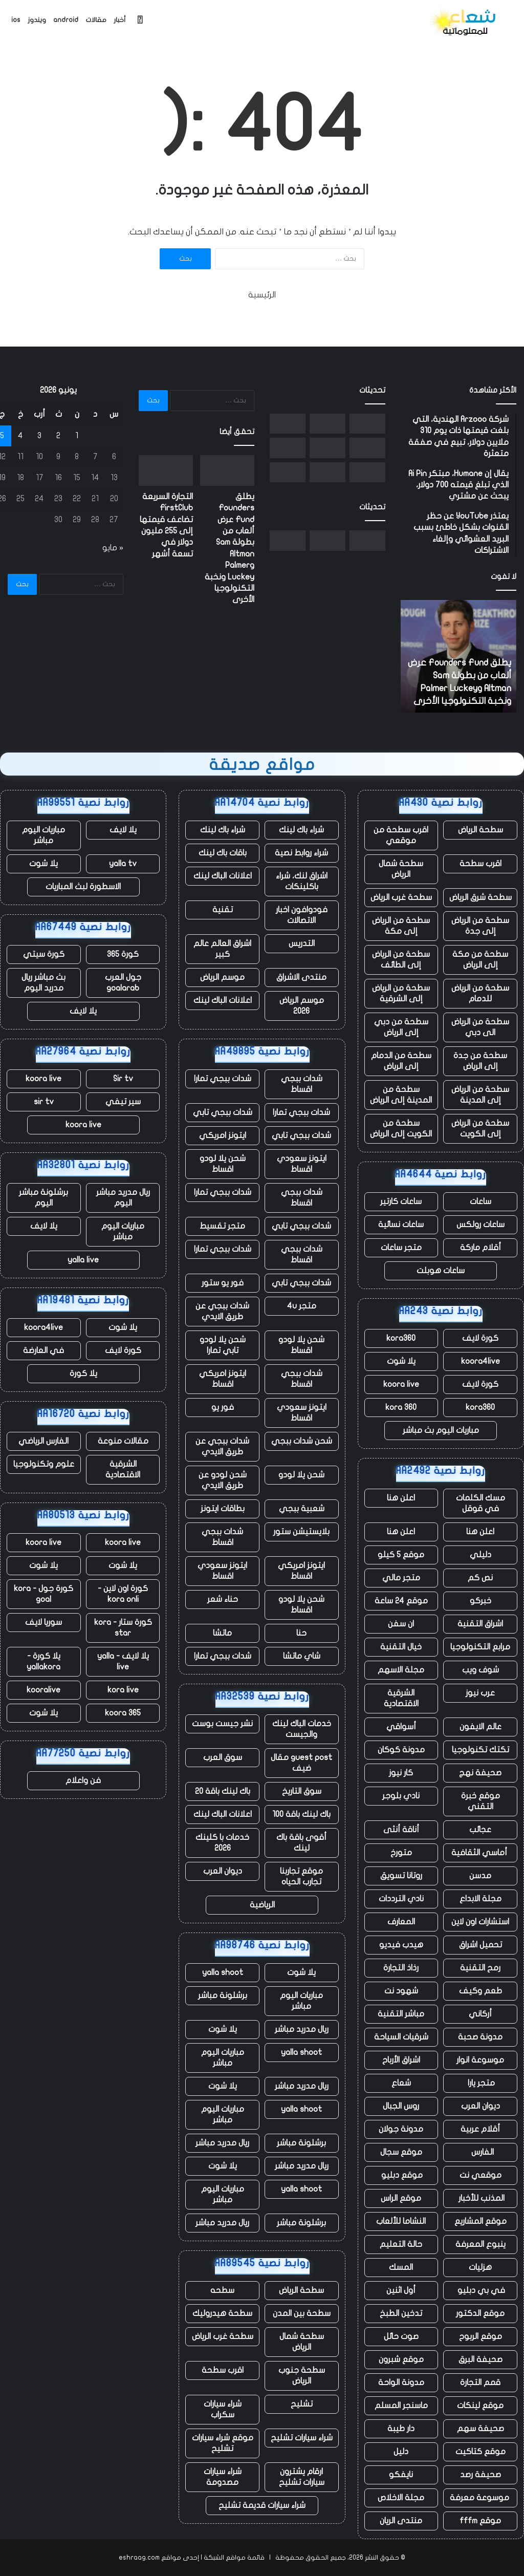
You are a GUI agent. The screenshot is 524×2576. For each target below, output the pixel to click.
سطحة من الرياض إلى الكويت (480, 1128)
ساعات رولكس (480, 1224)
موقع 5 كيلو (401, 1555)
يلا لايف (123, 830)
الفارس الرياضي (43, 1441)
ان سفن (401, 1624)
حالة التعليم (401, 2244)
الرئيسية (262, 295)
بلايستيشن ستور (301, 1532)
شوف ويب (480, 1670)
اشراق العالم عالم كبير (222, 948)
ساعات (480, 1201)
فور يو (222, 1407)
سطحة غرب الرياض (401, 897)
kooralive (43, 1690)
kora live (123, 1690)
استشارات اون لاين (480, 1922)
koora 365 (123, 1713)
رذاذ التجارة (401, 1968)
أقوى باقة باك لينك (301, 1842)
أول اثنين (401, 2290)
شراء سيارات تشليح (302, 2438)
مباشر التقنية (401, 2014)
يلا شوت (401, 1361)
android (65, 20)
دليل (401, 2452)
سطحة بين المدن (302, 2313)
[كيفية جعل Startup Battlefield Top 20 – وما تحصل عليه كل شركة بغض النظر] (367, 448)
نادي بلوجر (401, 1796)
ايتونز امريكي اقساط (222, 1378)
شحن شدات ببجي (301, 1441)
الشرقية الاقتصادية (401, 1698)
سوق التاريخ (301, 1791)
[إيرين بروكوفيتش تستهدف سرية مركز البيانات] (327, 448)
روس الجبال (401, 2106)
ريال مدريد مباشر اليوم (123, 1197)
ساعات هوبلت (441, 1270)
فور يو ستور (223, 1283)
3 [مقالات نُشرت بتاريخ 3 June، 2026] (39, 436)
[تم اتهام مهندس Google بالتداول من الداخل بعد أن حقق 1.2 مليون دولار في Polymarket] (287, 472)
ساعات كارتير (401, 1201)
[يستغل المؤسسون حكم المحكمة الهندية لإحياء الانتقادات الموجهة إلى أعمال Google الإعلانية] (367, 472)
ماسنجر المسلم (401, 2405)
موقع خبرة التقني (480, 1801)
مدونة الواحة (401, 2382)
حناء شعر (222, 1599)
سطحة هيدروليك (222, 2313)
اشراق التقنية (480, 1624)
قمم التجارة (480, 2382)
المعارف (401, 1922)
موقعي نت (480, 2175)
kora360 (401, 1338)
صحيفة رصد (480, 2475)
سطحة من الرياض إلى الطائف (401, 959)
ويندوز (37, 20)
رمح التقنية (480, 1968)
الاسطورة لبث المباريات (83, 887)
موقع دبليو (401, 2175)
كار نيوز (401, 1773)
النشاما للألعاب (401, 2221)
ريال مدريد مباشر (302, 2029)
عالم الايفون (480, 1727)
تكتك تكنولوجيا (480, 1750)
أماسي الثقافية (480, 1853)
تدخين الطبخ (401, 2313)
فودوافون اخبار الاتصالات (302, 915)
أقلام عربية (480, 2129)
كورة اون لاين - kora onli (123, 1593)
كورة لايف (480, 1338)
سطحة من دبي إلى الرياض (401, 1027)
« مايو (112, 548)
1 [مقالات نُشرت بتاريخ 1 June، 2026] (76, 436)
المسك (401, 2267)
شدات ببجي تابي (222, 1112)
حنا (301, 1633)
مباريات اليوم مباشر (301, 2000)
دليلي (480, 1555)
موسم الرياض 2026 (301, 1005)
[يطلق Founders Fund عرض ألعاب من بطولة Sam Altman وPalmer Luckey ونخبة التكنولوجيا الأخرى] (367, 424)
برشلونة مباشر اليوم (43, 1197)
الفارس (480, 2152)
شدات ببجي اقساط (301, 1084)
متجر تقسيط (222, 1226)
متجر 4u (301, 1306)
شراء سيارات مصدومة (223, 2476)
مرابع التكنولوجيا (480, 1647)
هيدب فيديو (401, 1945)
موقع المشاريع (480, 2221)
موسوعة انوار (480, 2060)
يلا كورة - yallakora (43, 1661)
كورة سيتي (43, 954)
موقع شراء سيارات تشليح (222, 2443)
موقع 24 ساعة (401, 1601)
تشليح (302, 2404)
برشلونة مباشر (222, 1995)
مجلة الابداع (480, 1899)
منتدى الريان (401, 2521)
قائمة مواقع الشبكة (234, 2557)
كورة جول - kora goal (43, 1593)
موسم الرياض (222, 977)
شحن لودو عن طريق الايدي (223, 1480)
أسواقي (401, 1727)
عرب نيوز (480, 1693)
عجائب (480, 1830)
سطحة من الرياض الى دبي (480, 1027)
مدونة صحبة (480, 2037)
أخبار (120, 20)
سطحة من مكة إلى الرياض (480, 959)
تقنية (222, 910)
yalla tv (123, 864)
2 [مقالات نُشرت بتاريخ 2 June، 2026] (58, 436)
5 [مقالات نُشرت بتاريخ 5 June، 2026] (2, 436)
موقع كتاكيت (480, 2452)
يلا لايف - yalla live (123, 1661)
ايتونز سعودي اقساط (301, 1163)
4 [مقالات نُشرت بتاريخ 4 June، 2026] (20, 436)
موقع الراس (401, 2198)
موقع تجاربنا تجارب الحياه (301, 1876)
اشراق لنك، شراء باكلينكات (302, 881)
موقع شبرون (401, 2359)
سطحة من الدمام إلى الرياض (401, 1060)
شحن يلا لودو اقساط (223, 1163)
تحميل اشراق (480, 1945)
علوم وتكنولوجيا (43, 1464)
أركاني (480, 2014)
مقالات (95, 20)
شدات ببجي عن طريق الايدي (222, 1311)
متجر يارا (480, 2083)
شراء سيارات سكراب (223, 2409)
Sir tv (123, 1079)
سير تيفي (123, 1102)
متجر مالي (401, 1578)
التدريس (302, 943)
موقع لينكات (480, 2405)
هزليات (480, 2267)
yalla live (83, 1260)
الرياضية (262, 1905)
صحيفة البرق (480, 2359)
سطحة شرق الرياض (480, 897)
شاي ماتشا (301, 1656)
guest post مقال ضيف (301, 1762)
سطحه (222, 2290)
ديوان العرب (480, 2106)
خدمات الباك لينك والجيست (301, 1729)
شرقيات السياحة (401, 2037)
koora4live (480, 1361)
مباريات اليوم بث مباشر (441, 1430)
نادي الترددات (401, 1899)
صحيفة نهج (480, 1773)
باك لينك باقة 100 (301, 1814)
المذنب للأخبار (480, 2198)
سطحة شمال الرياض (401, 869)
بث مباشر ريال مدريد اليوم (43, 982)
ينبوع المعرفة (480, 2244)
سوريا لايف (43, 1622)
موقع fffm (480, 2521)
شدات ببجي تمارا (222, 1079)
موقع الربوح (480, 2336)
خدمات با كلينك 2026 (222, 1842)
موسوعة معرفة (480, 2498)
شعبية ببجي (301, 1509)
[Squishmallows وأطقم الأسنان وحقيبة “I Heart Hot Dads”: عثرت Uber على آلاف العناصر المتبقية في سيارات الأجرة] (287, 424)
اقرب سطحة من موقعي (401, 835)
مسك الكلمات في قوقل (480, 1503)
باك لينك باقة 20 (222, 1791)
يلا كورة (83, 1373)
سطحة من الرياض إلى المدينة (480, 1094)
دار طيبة (400, 2428)
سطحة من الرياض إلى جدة (480, 925)
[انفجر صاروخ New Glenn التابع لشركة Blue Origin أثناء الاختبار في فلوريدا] (327, 472)
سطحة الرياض (480, 830)
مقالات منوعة (123, 1441)
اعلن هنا (401, 1498)
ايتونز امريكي (222, 1135)
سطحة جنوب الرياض (301, 2375)
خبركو (480, 1601)
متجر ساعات (401, 1247)
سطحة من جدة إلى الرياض (480, 1060)
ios (15, 20)
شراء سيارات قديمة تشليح (262, 2505)
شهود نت (401, 1991)
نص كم (480, 1578)
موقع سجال (401, 2152)
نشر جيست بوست (222, 1724)
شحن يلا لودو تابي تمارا (223, 1345)
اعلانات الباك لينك (222, 876)
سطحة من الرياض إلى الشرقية (401, 993)
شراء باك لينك (301, 830)
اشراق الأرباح (401, 2060)
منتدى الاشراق (301, 977)
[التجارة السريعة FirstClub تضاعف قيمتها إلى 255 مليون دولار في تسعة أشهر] (327, 424)
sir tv (44, 1102)
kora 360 (401, 1407)
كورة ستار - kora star (123, 1627)
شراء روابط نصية (301, 853)
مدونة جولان (401, 2129)
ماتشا (222, 1633)
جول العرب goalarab (123, 982)
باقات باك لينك (223, 853)
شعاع (401, 2083)
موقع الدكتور (480, 2313)
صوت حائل (401, 2336)
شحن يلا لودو (301, 1475)
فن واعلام (83, 1780)
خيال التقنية (401, 1647)
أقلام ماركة (480, 1247)
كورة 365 (123, 954)
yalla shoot (222, 1972)
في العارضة (43, 1350)
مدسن (480, 1876)
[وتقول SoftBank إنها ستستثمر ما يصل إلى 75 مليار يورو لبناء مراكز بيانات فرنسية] (287, 448)
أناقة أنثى (401, 1830)
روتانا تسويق (401, 1876)
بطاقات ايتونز (223, 1509)
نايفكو (401, 2475)
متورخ (401, 1853)
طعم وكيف (480, 1991)
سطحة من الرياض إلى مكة (401, 925)
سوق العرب (222, 1757)
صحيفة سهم (480, 2428)
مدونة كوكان (401, 1750)
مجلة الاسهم (401, 1670)
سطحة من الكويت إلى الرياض (401, 1128)
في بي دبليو (480, 2290)
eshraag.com (139, 2557)
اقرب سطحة (480, 864)
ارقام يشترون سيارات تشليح (301, 2476)
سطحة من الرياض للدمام (480, 993)
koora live (401, 1384)
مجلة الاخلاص (401, 2498)
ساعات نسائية (401, 1224)
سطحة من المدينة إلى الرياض (401, 1094)
